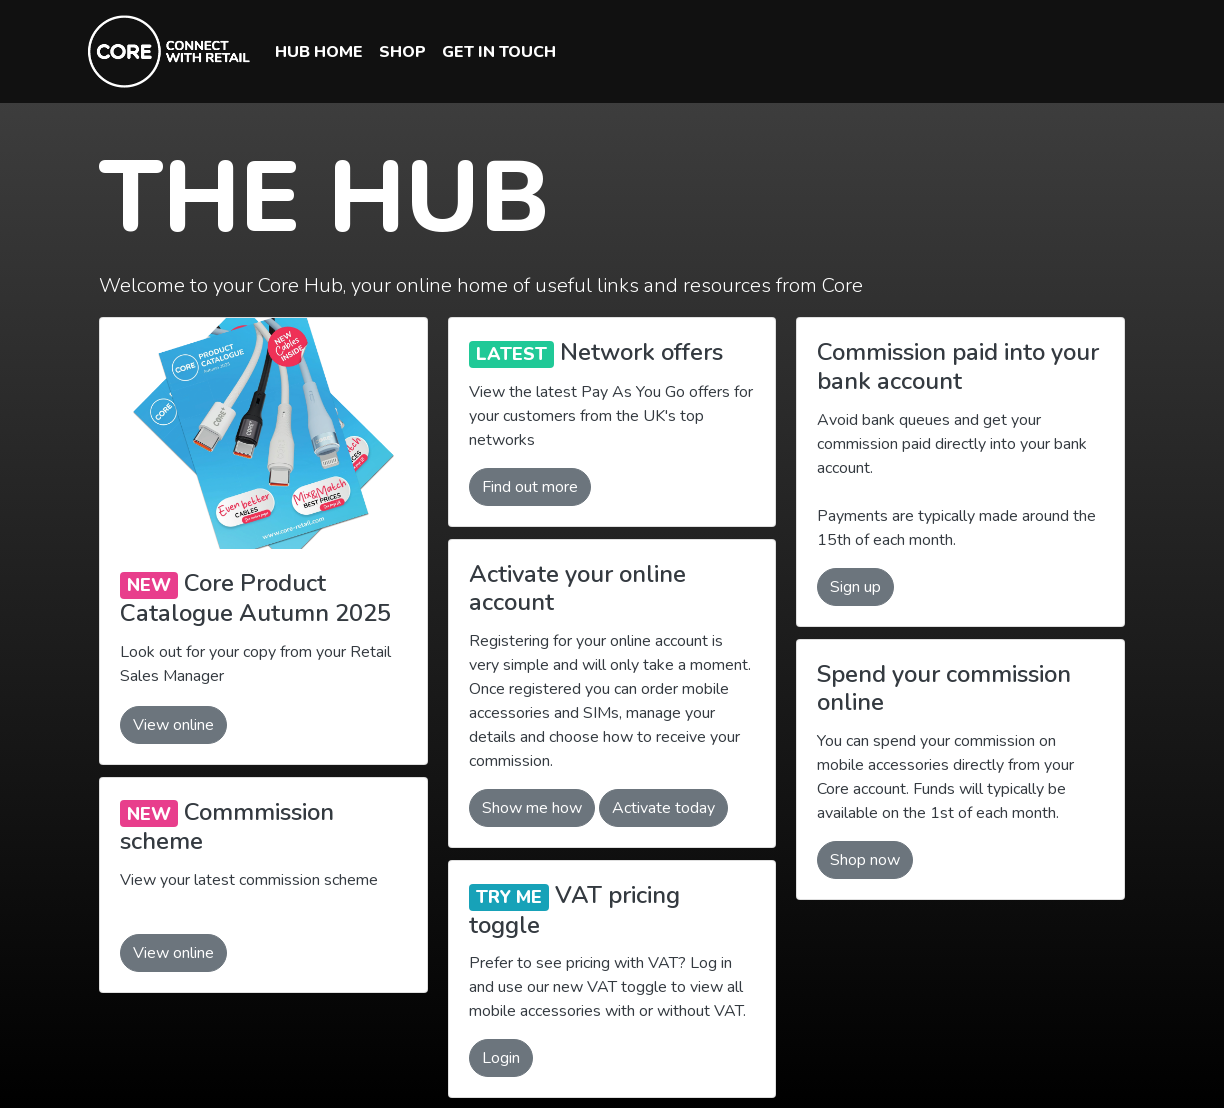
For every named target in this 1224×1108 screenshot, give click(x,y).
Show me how (532, 808)
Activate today (663, 808)
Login (501, 1058)
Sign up (855, 587)
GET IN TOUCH (499, 52)
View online (173, 725)
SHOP (402, 52)
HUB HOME (319, 52)
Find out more (530, 487)
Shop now (865, 860)
